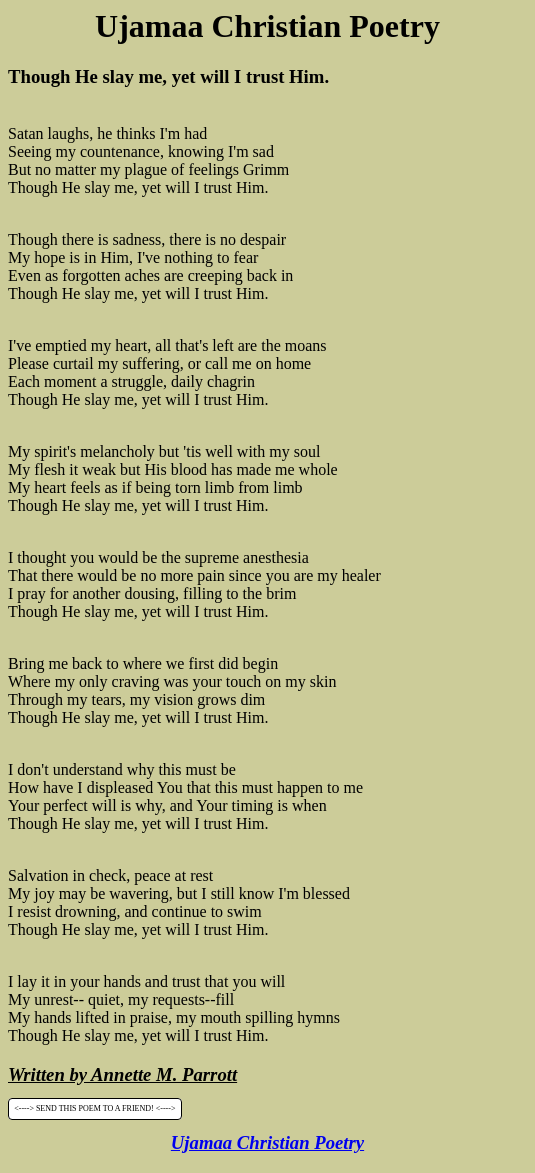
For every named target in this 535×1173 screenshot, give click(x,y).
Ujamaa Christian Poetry (267, 1142)
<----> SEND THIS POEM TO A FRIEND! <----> (94, 1109)
